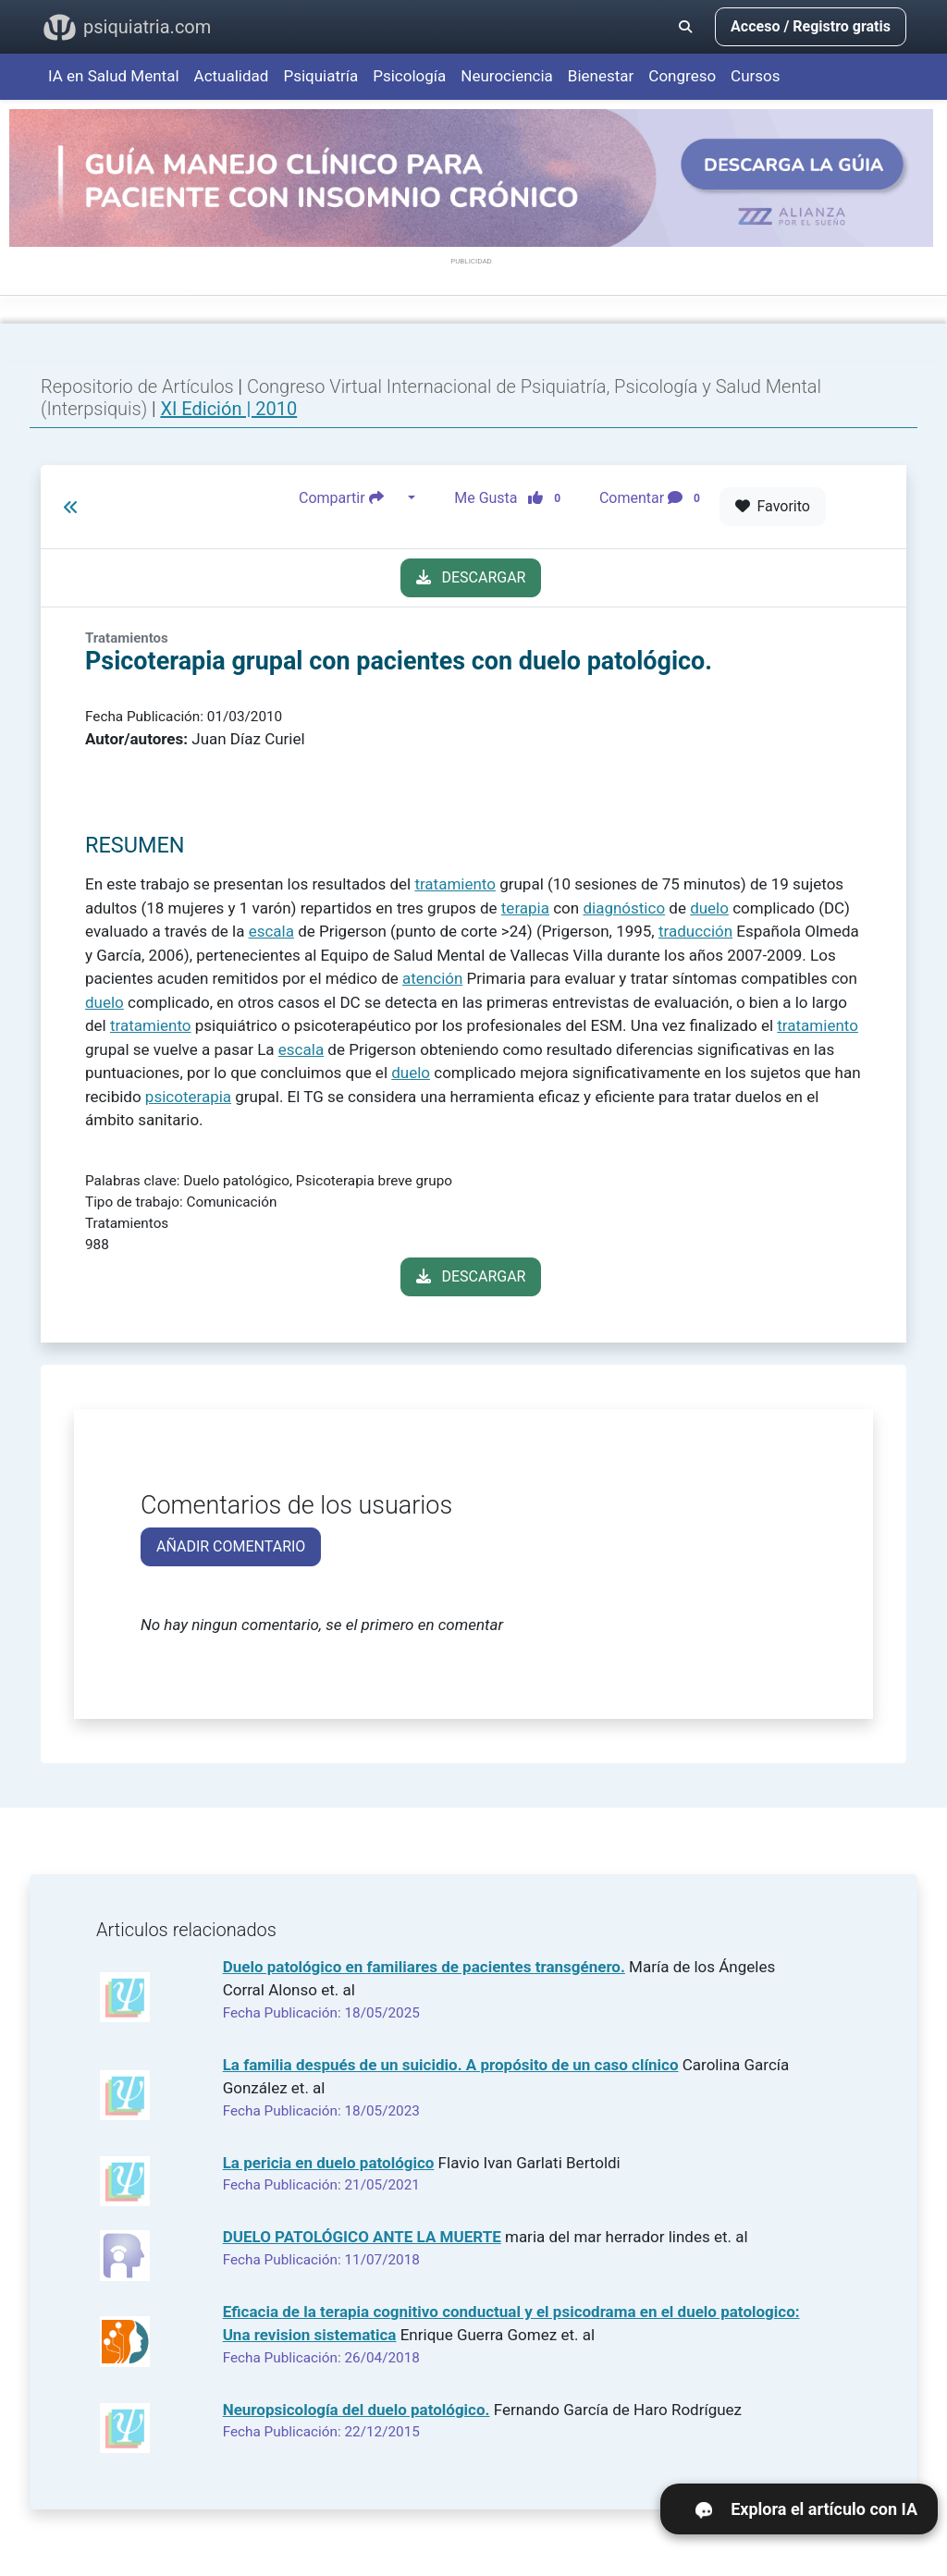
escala (271, 931)
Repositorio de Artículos (137, 386)
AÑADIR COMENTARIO (230, 1546)
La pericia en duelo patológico (329, 2162)
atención (432, 978)
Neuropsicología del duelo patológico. (356, 2409)
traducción (695, 931)
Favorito (772, 506)
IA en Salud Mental (113, 76)
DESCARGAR (471, 577)
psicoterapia (188, 1096)
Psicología (409, 76)
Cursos (755, 76)
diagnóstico (624, 908)
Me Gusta (513, 498)
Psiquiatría (320, 76)
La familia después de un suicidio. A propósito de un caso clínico (451, 2064)
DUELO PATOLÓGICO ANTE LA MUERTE (362, 2236)
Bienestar (601, 76)
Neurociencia (507, 76)
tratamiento (455, 884)
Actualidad (231, 76)
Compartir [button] (351, 498)
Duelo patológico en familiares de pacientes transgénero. (424, 1966)
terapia (525, 908)
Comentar (653, 498)
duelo (709, 908)
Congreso (682, 76)
